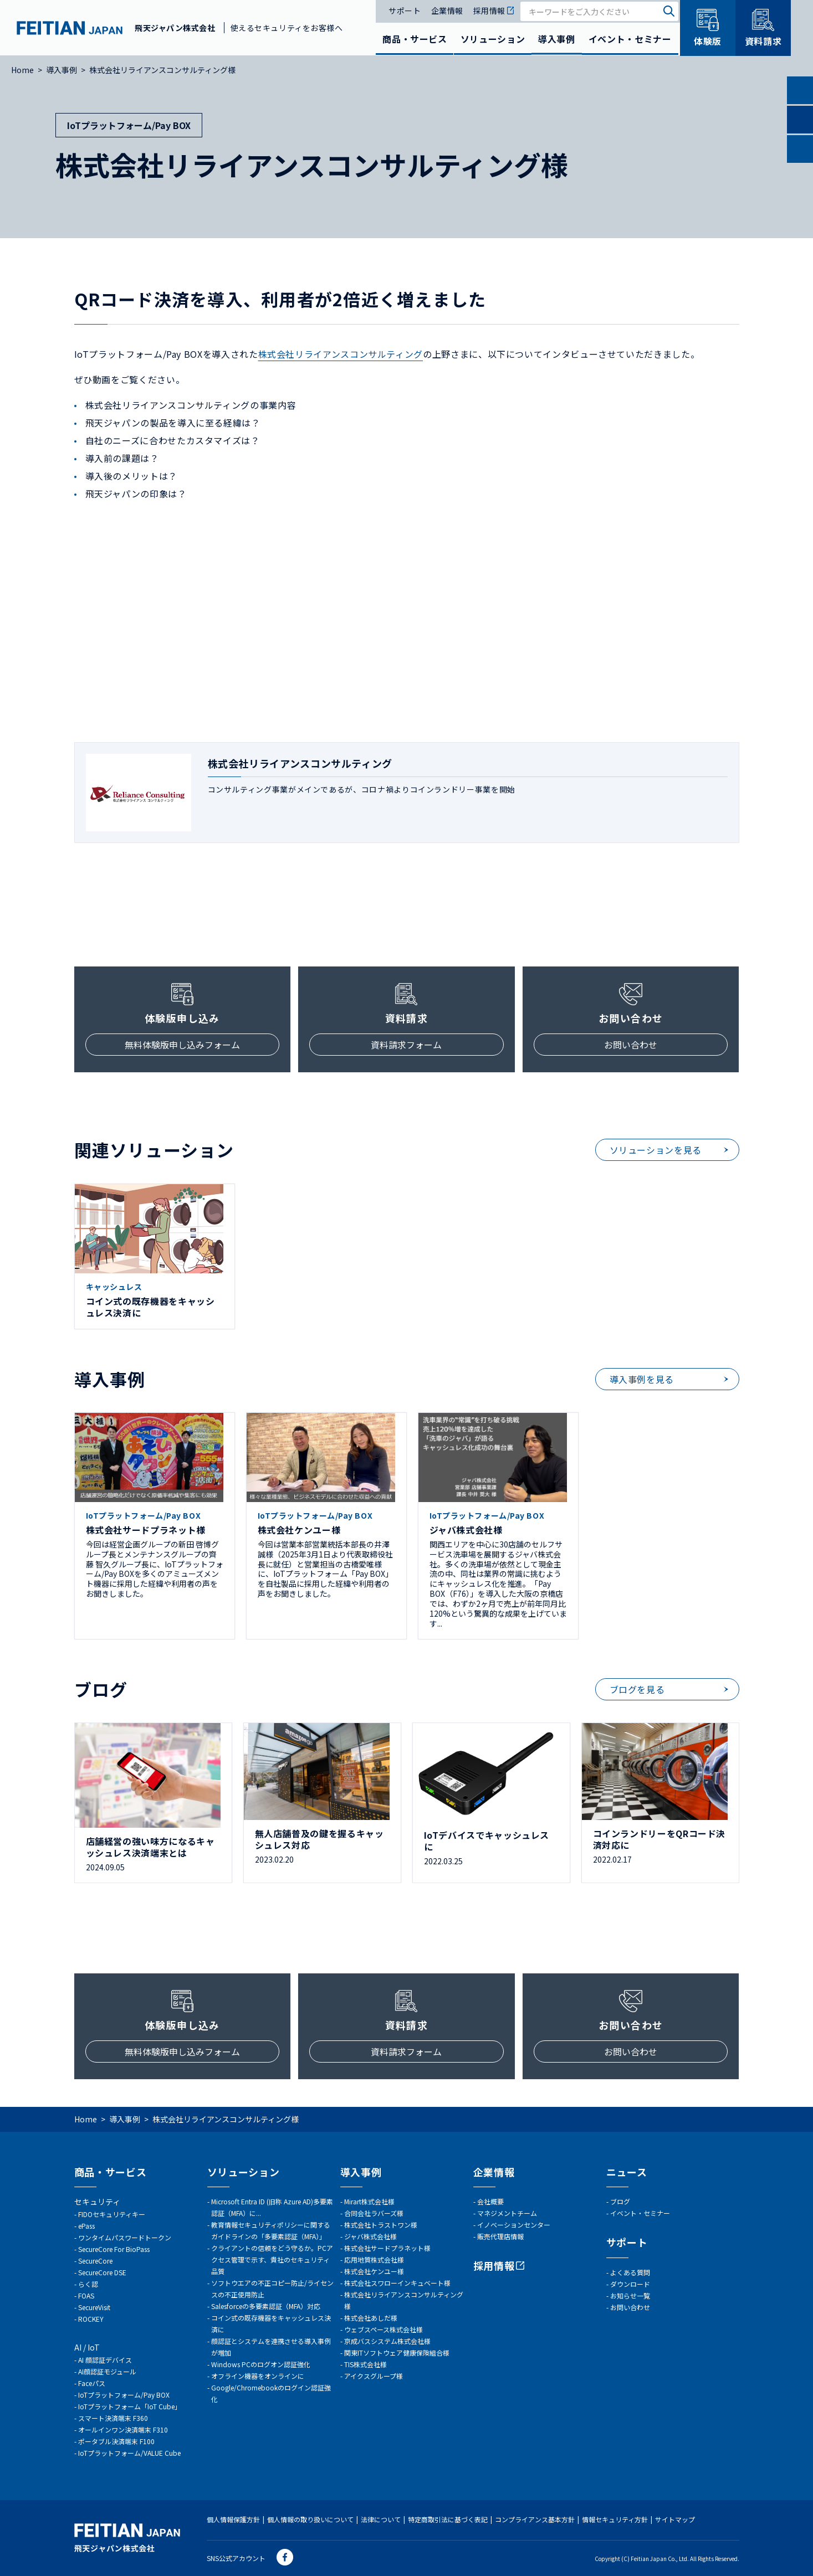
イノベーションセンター (513, 2224)
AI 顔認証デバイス (105, 2359)
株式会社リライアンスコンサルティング (340, 354)
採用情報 (493, 11)
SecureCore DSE (102, 2272)
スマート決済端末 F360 (113, 2418)
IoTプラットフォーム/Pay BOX (124, 2394)
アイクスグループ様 (373, 2375)
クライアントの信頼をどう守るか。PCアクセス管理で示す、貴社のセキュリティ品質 (272, 2259)
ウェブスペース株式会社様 (383, 2329)
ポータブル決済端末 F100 (116, 2441)
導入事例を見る (642, 1379)
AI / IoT (87, 2347)
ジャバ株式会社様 (370, 2236)
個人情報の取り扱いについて (310, 2519)
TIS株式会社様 (365, 2364)
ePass (86, 2225)
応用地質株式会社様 (374, 2259)
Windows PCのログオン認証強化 (260, 2364)
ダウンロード (630, 2284)
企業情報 (447, 11)
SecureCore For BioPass (114, 2249)
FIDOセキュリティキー (111, 2214)
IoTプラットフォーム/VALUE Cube (129, 2452)
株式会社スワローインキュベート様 (397, 2282)
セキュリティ (97, 2201)
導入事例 (556, 38)
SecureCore (95, 2260)
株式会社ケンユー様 (374, 2271)
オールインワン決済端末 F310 (123, 2429)
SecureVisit (94, 2307)
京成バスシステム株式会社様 (387, 2341)
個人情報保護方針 (233, 2519)
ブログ (620, 2201)
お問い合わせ (630, 1044)
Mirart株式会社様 (369, 2201)
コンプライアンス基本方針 (535, 2519)
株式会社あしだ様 (370, 2317)
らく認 (88, 2284)
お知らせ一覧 (630, 2295)
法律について (381, 2519)
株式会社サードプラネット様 (387, 2248)
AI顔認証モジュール (107, 2371)
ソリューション (493, 38)
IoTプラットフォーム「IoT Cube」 (129, 2406)
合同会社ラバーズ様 (373, 2213)
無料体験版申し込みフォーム (182, 1044)
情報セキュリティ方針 (615, 2519)
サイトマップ (675, 2519)
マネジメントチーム (507, 2213)
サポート (404, 11)
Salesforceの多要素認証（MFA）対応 (265, 2306)
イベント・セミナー (630, 38)
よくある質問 (630, 2272)
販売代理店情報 (500, 2236)
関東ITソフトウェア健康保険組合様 (396, 2352)
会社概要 (490, 2201)
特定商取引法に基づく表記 (448, 2519)
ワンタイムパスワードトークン (124, 2237)
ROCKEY (91, 2318)
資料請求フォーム (406, 1044)
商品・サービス (414, 38)
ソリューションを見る (656, 1149)
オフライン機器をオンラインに (257, 2375)
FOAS (86, 2295)
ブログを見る (637, 1689)
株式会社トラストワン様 (380, 2224)
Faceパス (91, 2383)
